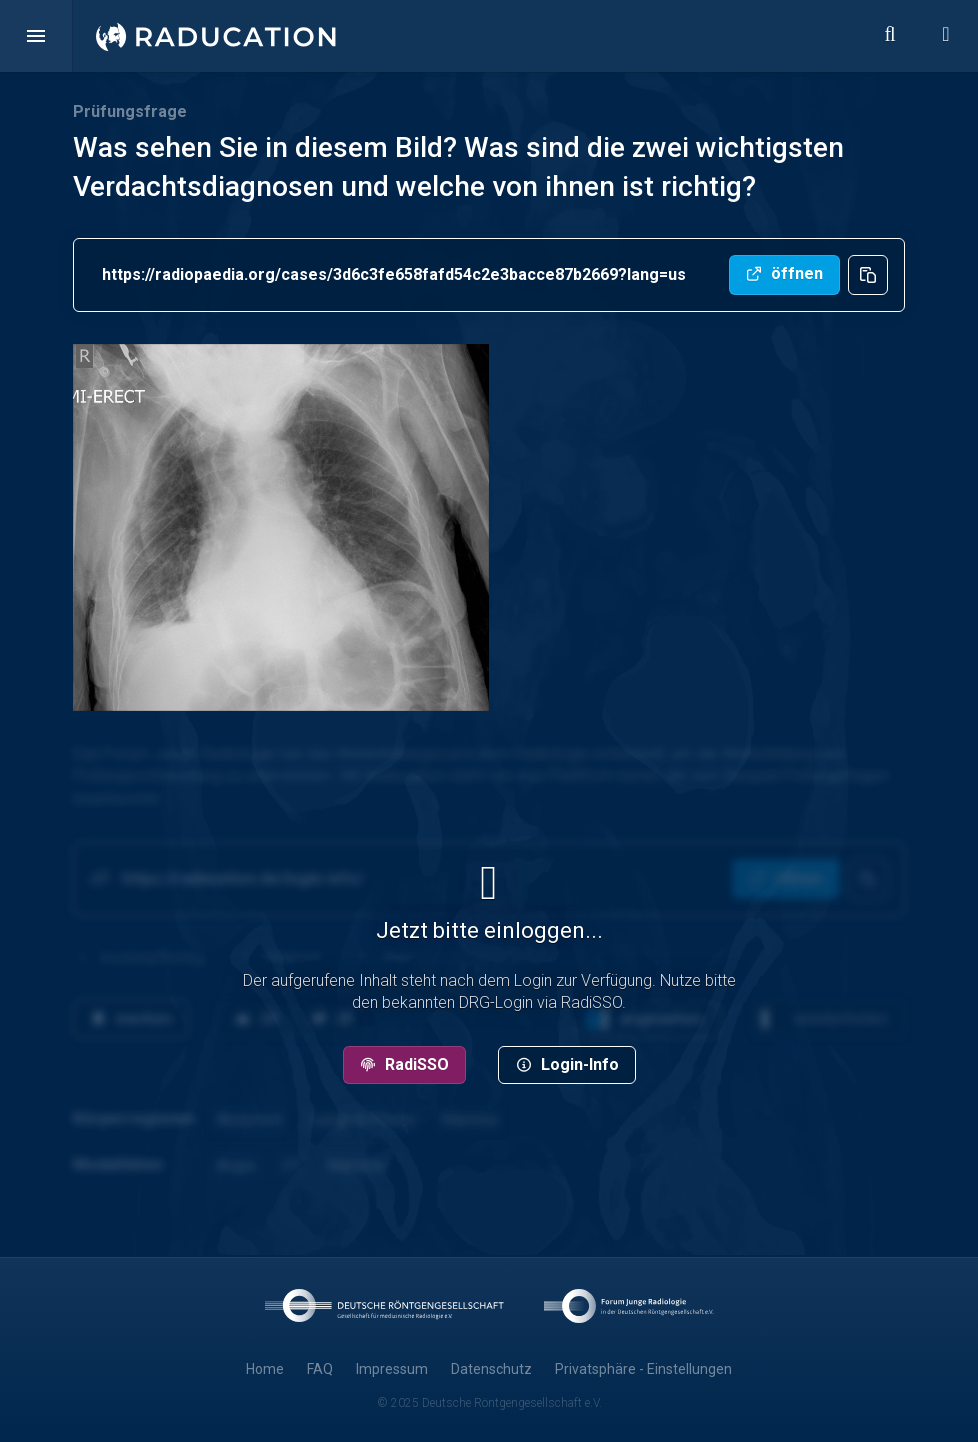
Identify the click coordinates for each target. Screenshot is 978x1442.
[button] (36, 36)
